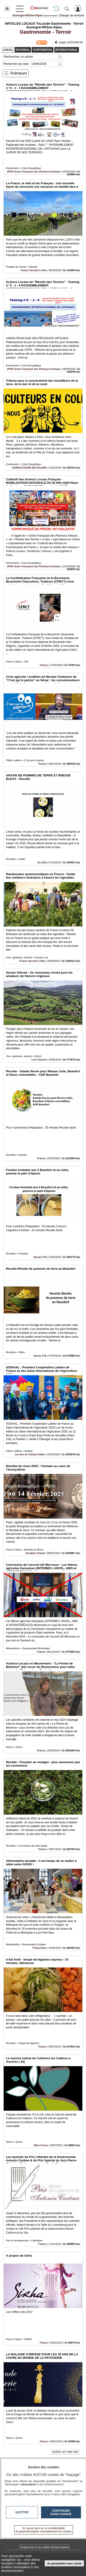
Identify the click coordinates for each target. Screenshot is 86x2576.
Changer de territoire (71, 15)
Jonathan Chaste (35, 1553)
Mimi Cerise (41, 2145)
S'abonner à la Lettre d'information (44, 2547)
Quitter (22, 2512)
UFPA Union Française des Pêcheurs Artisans (34, 171)
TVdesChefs (39, 1947)
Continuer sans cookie (61, 2512)
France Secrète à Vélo (33, 270)
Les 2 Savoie (38, 1059)
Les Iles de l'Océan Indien (30, 1454)
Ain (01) (42, 862)
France (44, 665)
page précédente (68, 42)
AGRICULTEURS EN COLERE (29, 467)
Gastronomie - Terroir (44, 32)
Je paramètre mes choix (64, 2563)
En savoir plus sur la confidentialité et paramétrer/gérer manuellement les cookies (44, 2530)
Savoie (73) (40, 1257)
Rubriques (18, 73)
